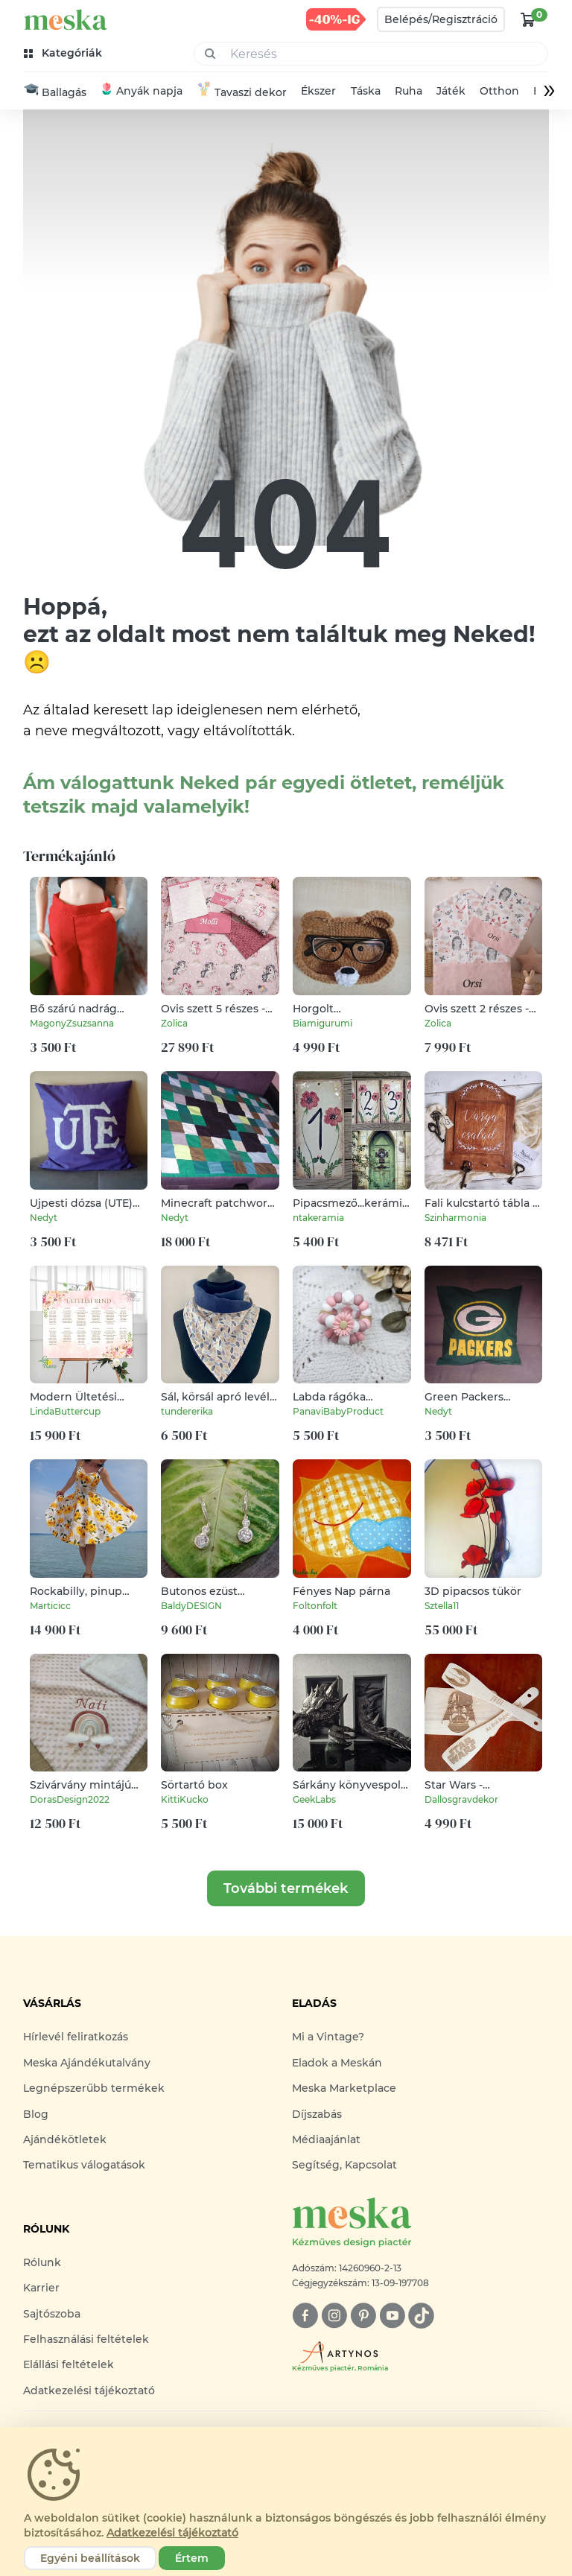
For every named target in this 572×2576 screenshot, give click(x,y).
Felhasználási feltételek (86, 2340)
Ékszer (318, 91)
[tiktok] (421, 2316)
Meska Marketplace (344, 2089)
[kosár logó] (528, 19)
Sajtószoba (51, 2314)
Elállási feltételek (68, 2366)
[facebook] (305, 2316)
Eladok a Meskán (337, 2063)
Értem (192, 2558)
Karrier (41, 2288)
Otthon (499, 91)
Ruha (408, 91)
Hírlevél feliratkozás (75, 2038)
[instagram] (334, 2316)
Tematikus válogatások (84, 2166)
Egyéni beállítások (90, 2558)
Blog (35, 2115)
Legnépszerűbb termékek (94, 2089)
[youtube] (392, 2316)
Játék (450, 91)
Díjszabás (317, 2115)
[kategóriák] (64, 53)
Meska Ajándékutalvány (86, 2063)
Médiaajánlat (326, 2140)
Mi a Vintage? (328, 2038)
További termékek (285, 1890)
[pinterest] (363, 2316)
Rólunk (42, 2263)
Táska (366, 91)
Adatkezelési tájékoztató (89, 2391)
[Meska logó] (420, 2224)
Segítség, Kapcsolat (344, 2166)
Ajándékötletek (65, 2140)
